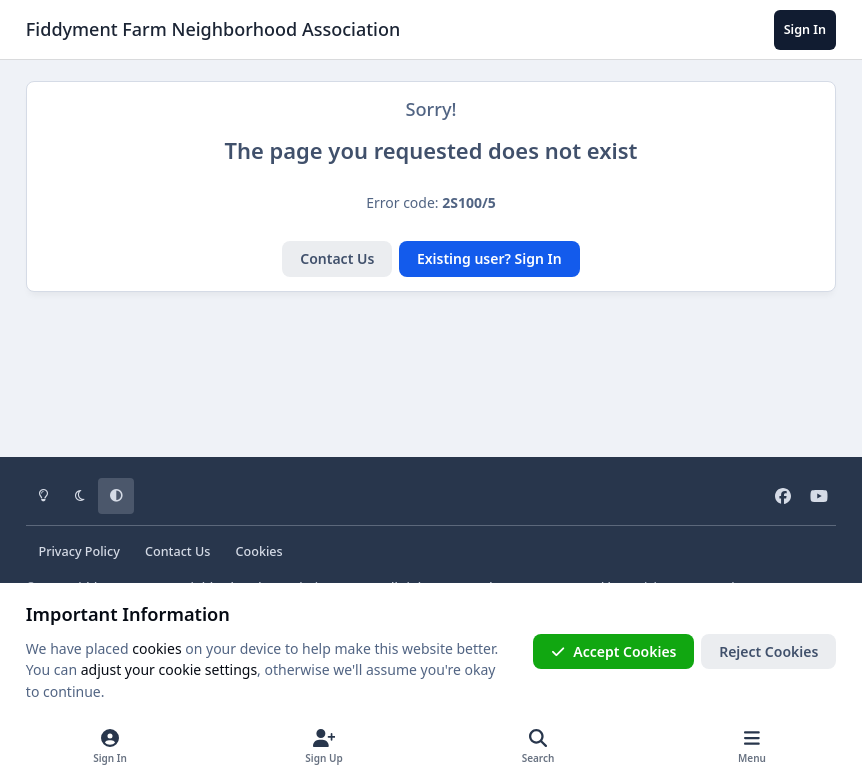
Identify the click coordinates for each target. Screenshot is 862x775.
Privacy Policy (78, 551)
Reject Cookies (768, 651)
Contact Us (337, 258)
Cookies (259, 551)
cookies (156, 648)
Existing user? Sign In (489, 258)
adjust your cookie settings (169, 669)
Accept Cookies (614, 651)
